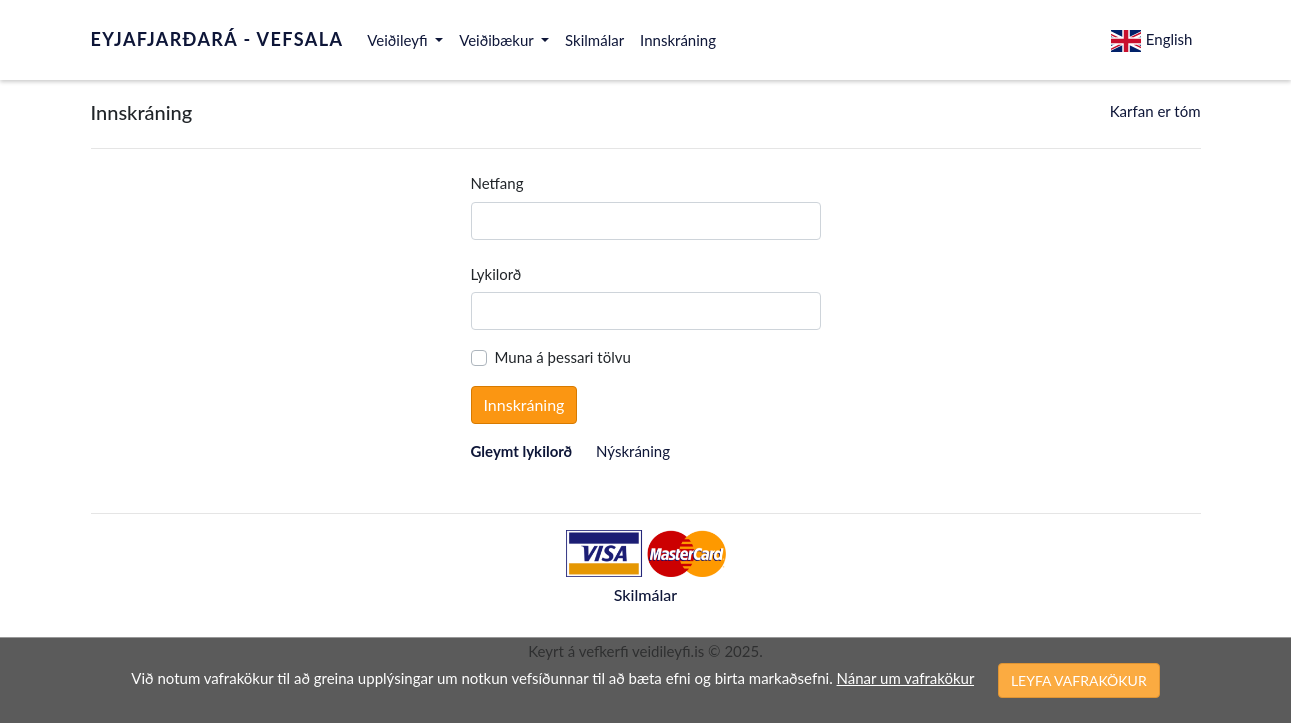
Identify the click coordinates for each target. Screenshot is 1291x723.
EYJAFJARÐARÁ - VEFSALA (217, 39)
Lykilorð (496, 274)
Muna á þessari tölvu (563, 357)
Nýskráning (633, 451)
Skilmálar (594, 40)
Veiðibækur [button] (498, 40)
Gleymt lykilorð (522, 451)
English (1152, 41)
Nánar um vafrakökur (905, 678)
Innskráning (678, 40)
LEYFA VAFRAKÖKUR (1079, 680)
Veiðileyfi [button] (399, 40)
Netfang (497, 183)
